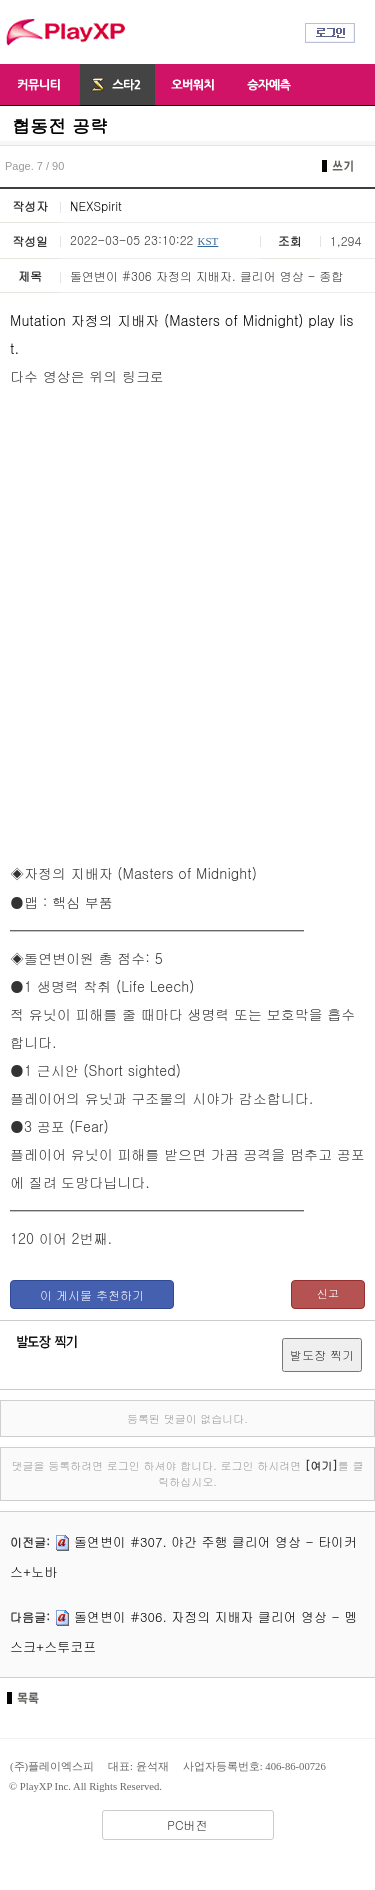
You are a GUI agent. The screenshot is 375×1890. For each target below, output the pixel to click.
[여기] (321, 1465)
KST (207, 241)
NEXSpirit (96, 205)
